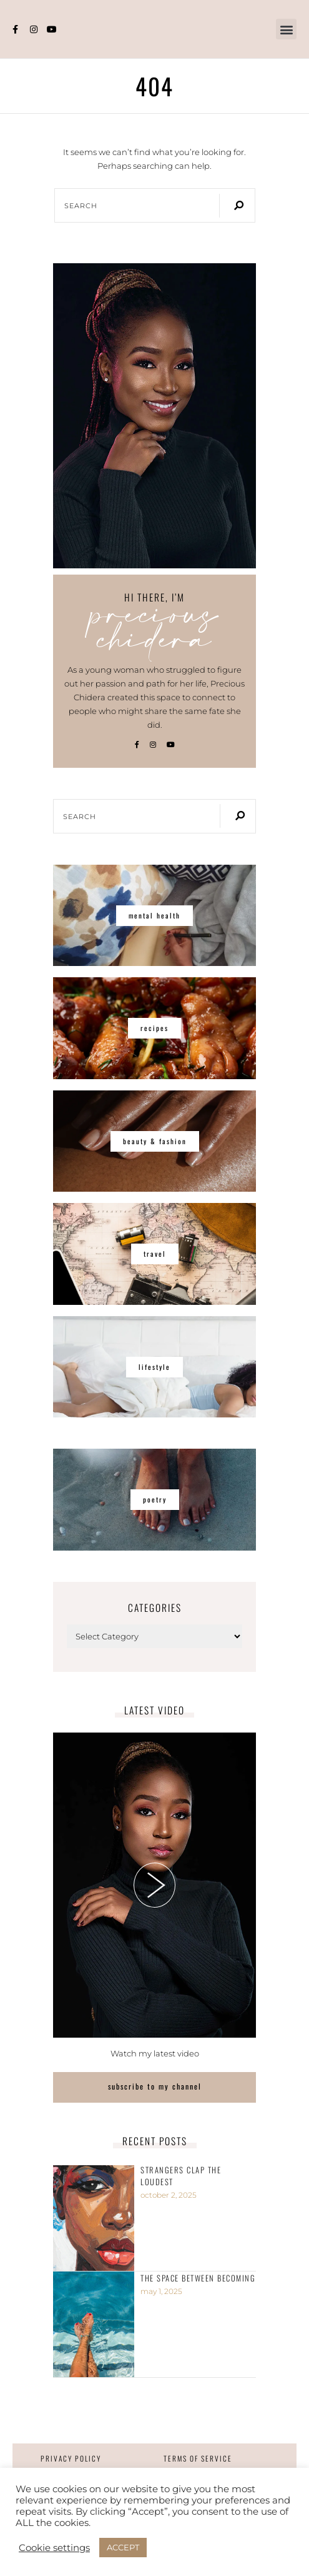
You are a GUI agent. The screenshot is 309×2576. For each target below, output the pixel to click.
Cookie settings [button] (54, 2547)
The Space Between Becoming (197, 2278)
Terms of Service (198, 2458)
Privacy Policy (71, 2458)
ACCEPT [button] (123, 2547)
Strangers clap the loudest (180, 2176)
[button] (286, 29)
